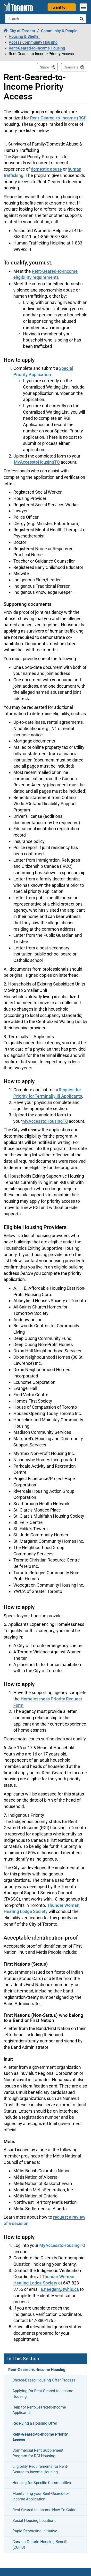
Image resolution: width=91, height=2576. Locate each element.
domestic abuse (46, 169)
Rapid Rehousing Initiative (34, 2531)
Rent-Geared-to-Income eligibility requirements (45, 274)
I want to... (59, 7)
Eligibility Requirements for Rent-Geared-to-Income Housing (40, 2469)
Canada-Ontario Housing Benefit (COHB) (39, 2544)
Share (49, 67)
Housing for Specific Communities (41, 2482)
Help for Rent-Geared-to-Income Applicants (39, 2410)
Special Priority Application (43, 371)
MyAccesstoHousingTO (37, 462)
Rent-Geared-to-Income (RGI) (58, 118)
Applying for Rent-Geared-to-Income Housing (42, 2394)
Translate (71, 67)
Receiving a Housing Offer (34, 2423)
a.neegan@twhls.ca (60, 2289)
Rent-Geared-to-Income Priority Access (40, 2436)
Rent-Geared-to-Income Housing (36, 2369)
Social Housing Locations (34, 2520)
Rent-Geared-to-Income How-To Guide (44, 2510)
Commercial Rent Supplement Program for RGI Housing (37, 2453)
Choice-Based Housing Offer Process (43, 2380)
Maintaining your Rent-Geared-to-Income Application (40, 2496)
